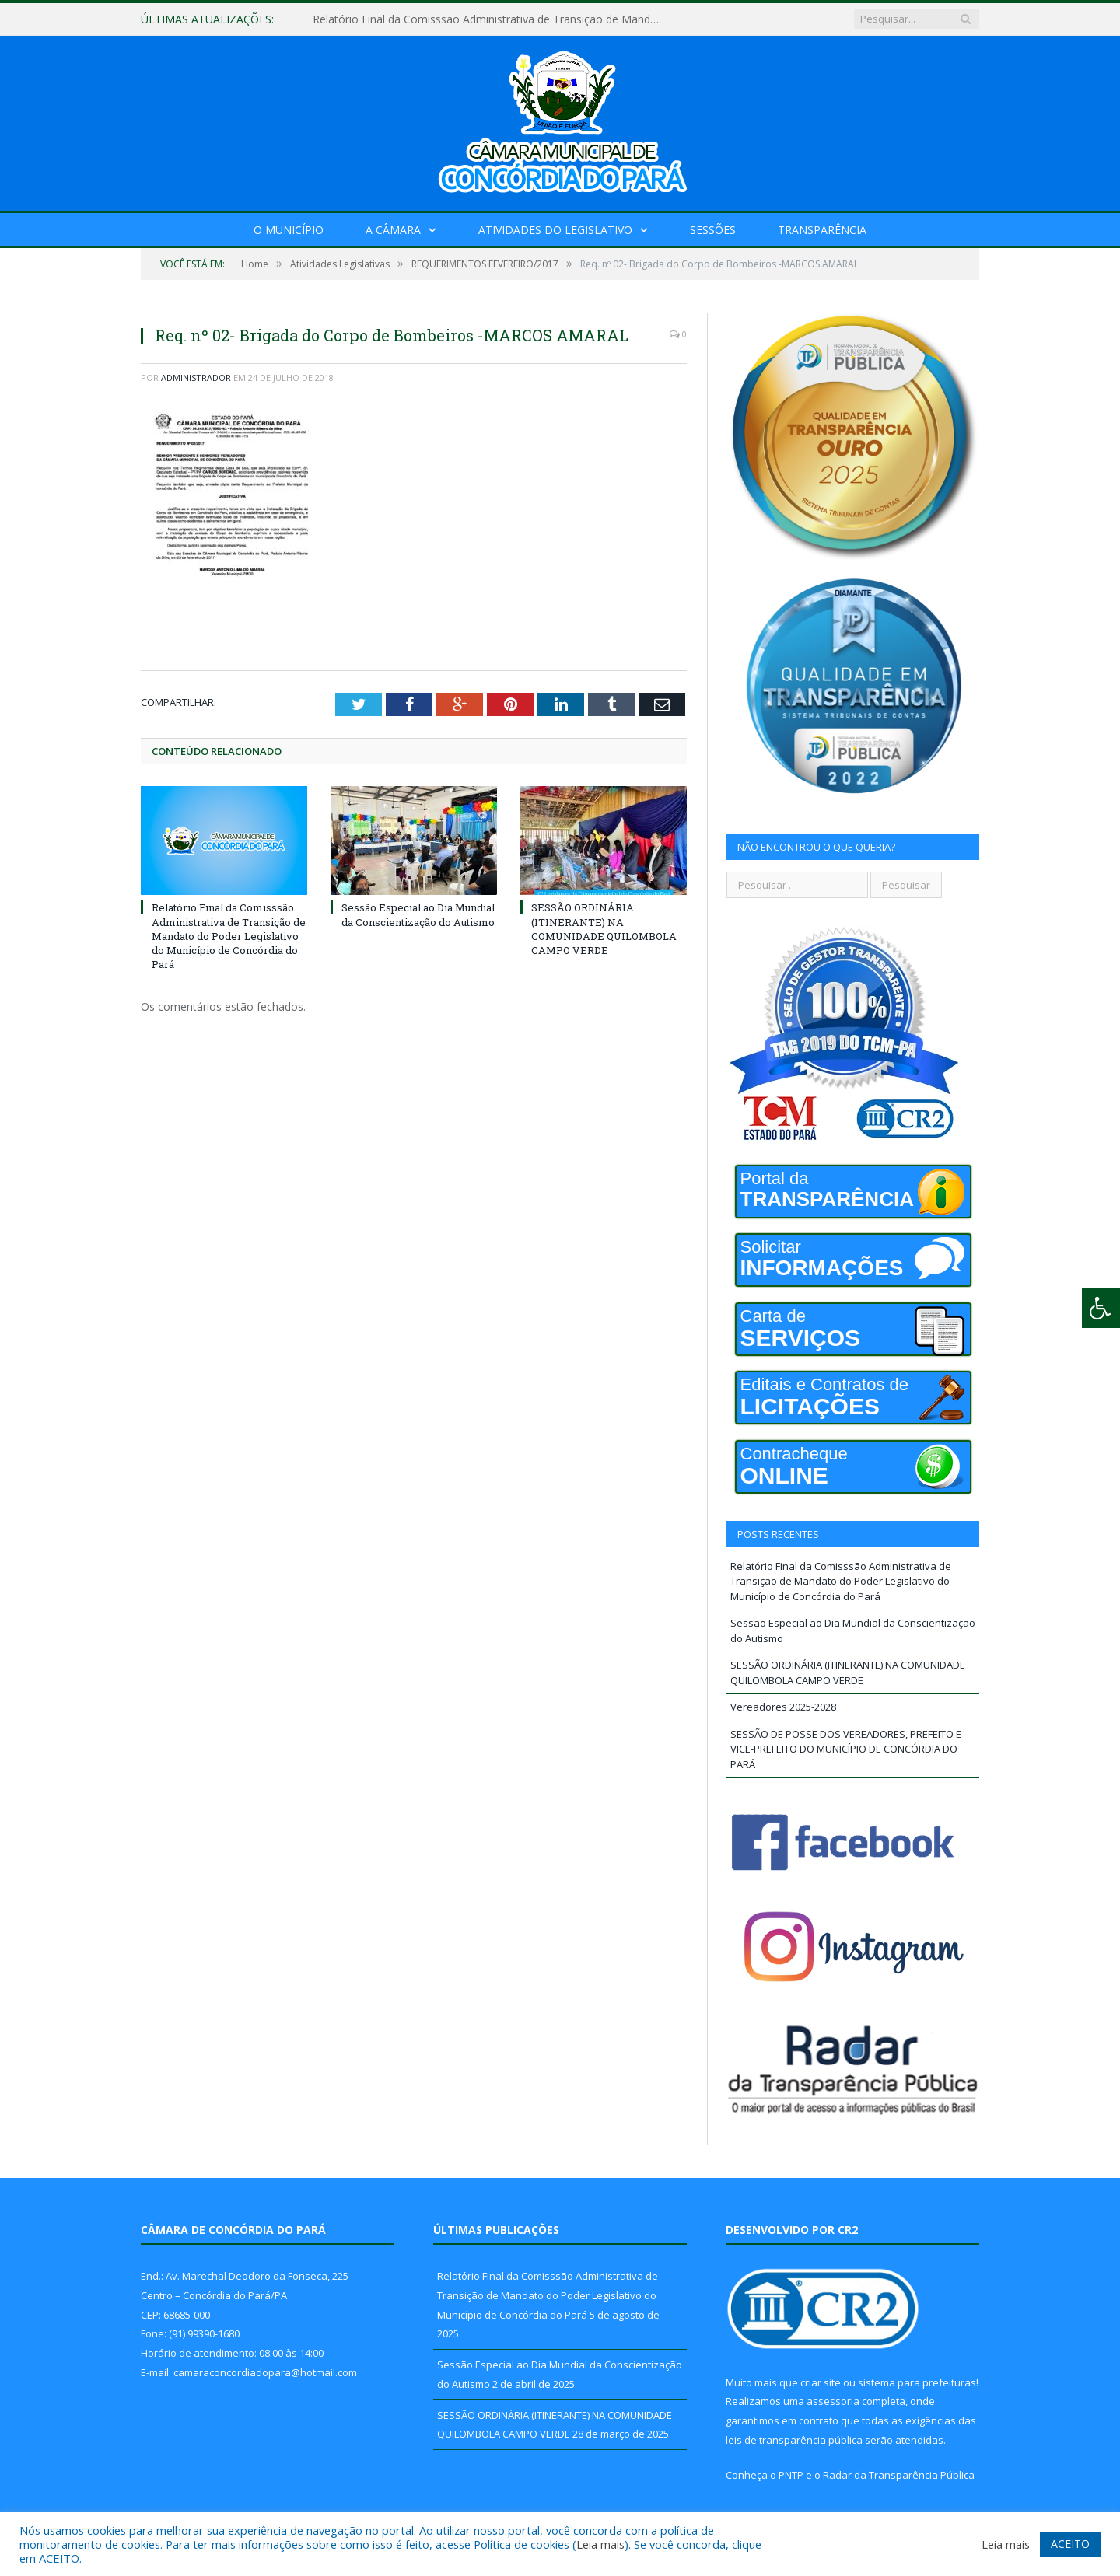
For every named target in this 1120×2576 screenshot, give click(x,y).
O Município (289, 229)
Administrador (196, 377)
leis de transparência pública (794, 2440)
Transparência (822, 229)
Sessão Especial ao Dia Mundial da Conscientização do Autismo (418, 914)
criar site (820, 2382)
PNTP (791, 2475)
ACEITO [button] (1070, 2543)
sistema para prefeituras (917, 2382)
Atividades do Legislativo (555, 229)
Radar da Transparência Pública (899, 2475)
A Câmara (393, 229)
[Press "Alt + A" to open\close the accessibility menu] (1101, 1308)
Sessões (713, 229)
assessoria (833, 2401)
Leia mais (600, 2544)
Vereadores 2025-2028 (783, 1707)
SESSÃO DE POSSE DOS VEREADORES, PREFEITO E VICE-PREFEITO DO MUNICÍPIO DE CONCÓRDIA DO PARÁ (845, 1749)
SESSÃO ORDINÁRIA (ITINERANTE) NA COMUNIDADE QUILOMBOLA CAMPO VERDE (604, 928)
